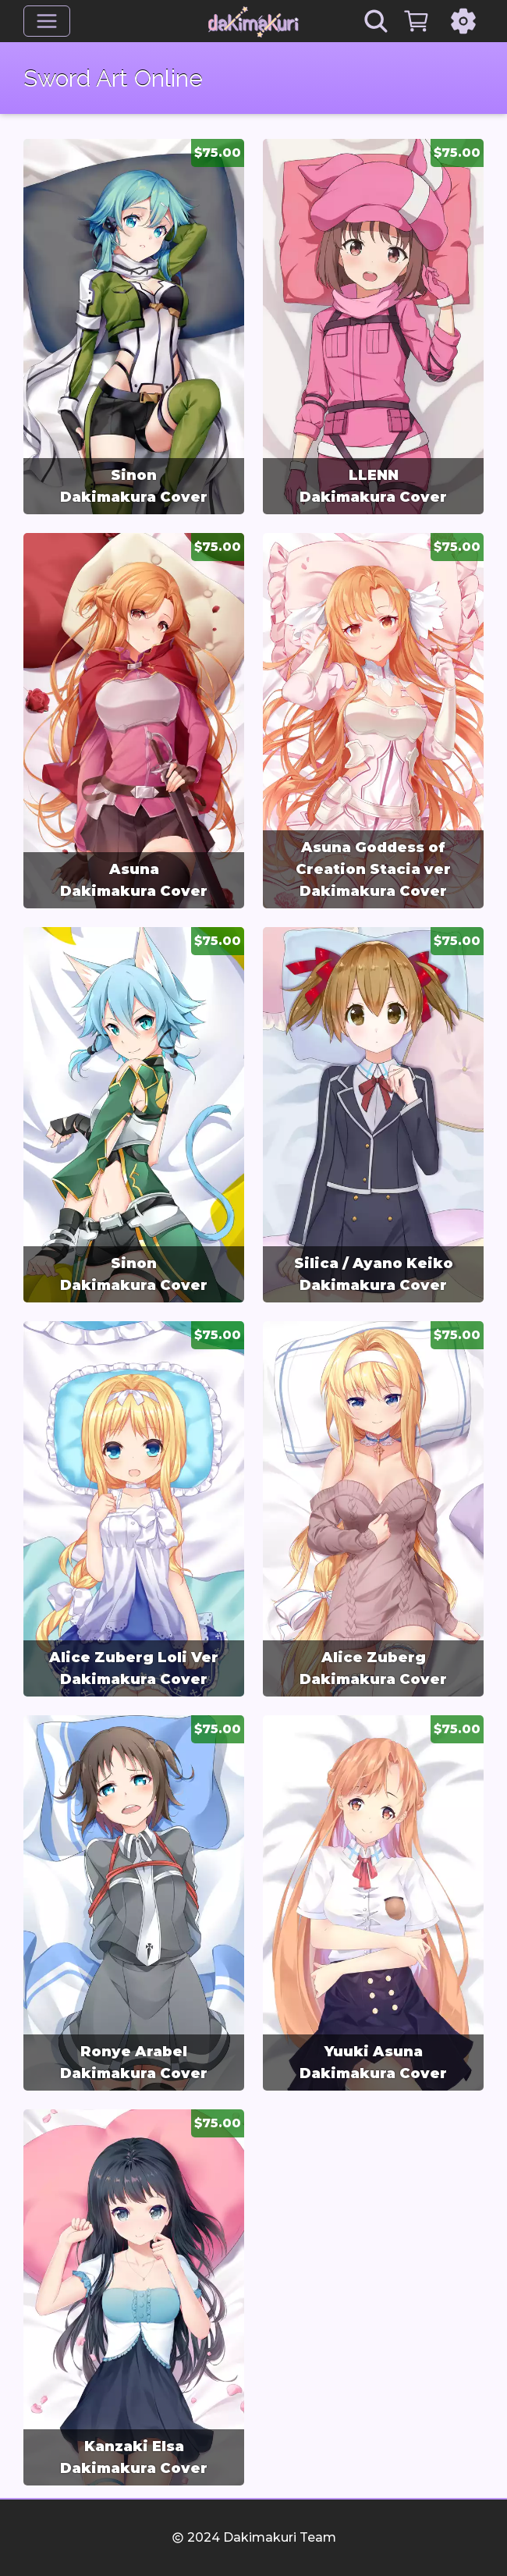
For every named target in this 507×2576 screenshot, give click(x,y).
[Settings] (463, 21)
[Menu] (46, 21)
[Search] (376, 21)
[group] (133, 326)
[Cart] (416, 21)
